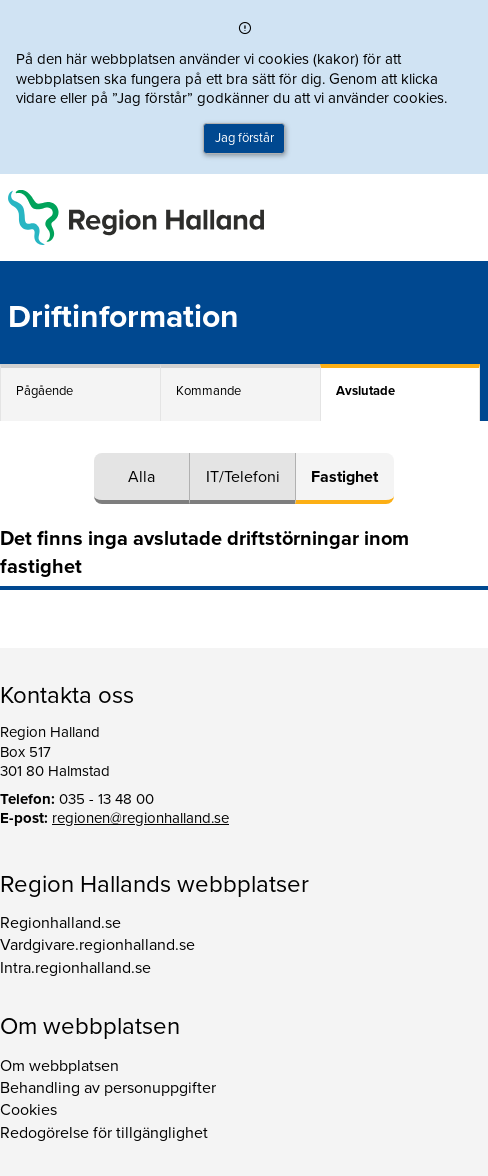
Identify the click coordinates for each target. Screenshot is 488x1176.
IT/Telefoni (243, 477)
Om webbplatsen (59, 1066)
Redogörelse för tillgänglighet (104, 1133)
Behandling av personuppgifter (108, 1088)
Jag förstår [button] (244, 138)
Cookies (28, 1110)
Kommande (208, 391)
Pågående (44, 391)
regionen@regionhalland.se (140, 818)
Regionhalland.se (60, 923)
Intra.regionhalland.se (75, 968)
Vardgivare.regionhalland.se (97, 945)
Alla (141, 477)
